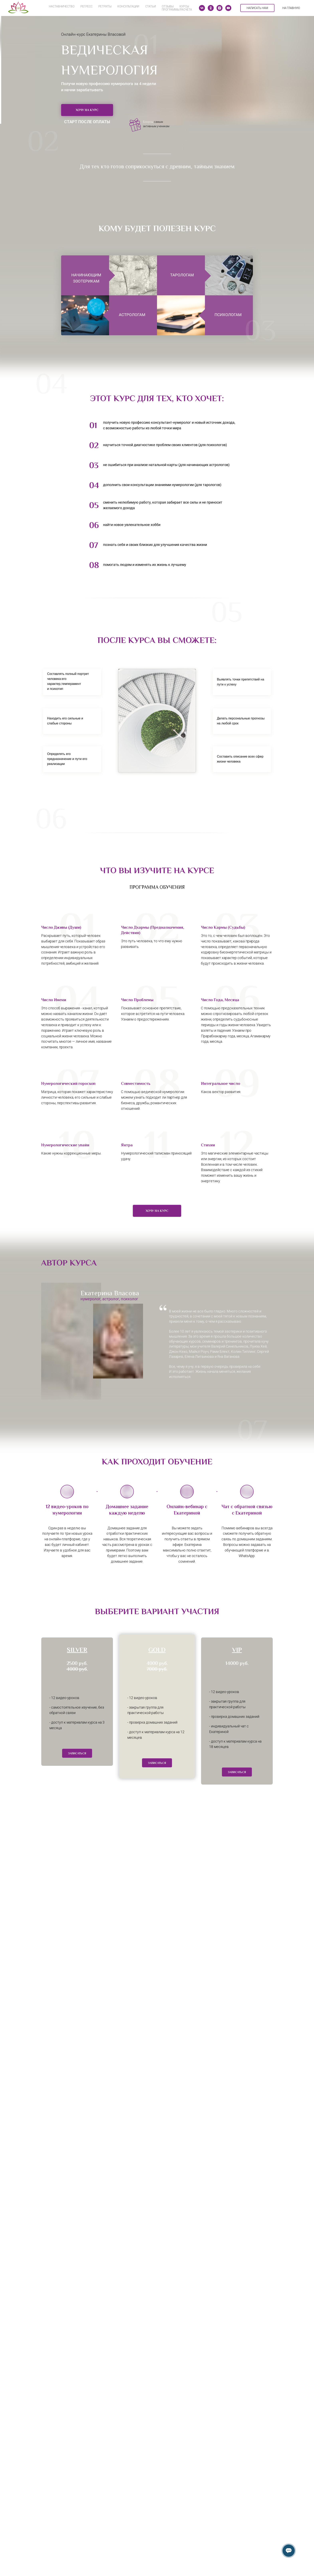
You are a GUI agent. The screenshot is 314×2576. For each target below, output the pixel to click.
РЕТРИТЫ (104, 6)
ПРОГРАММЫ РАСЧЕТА (177, 9)
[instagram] (220, 8)
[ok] (211, 8)
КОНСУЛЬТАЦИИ (128, 6)
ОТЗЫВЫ (168, 6)
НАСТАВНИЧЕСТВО (62, 6)
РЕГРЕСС (86, 6)
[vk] (202, 8)
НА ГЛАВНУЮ (291, 8)
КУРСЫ (184, 6)
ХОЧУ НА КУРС (87, 110)
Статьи (150, 6)
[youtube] (228, 8)
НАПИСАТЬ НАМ (257, 8)
